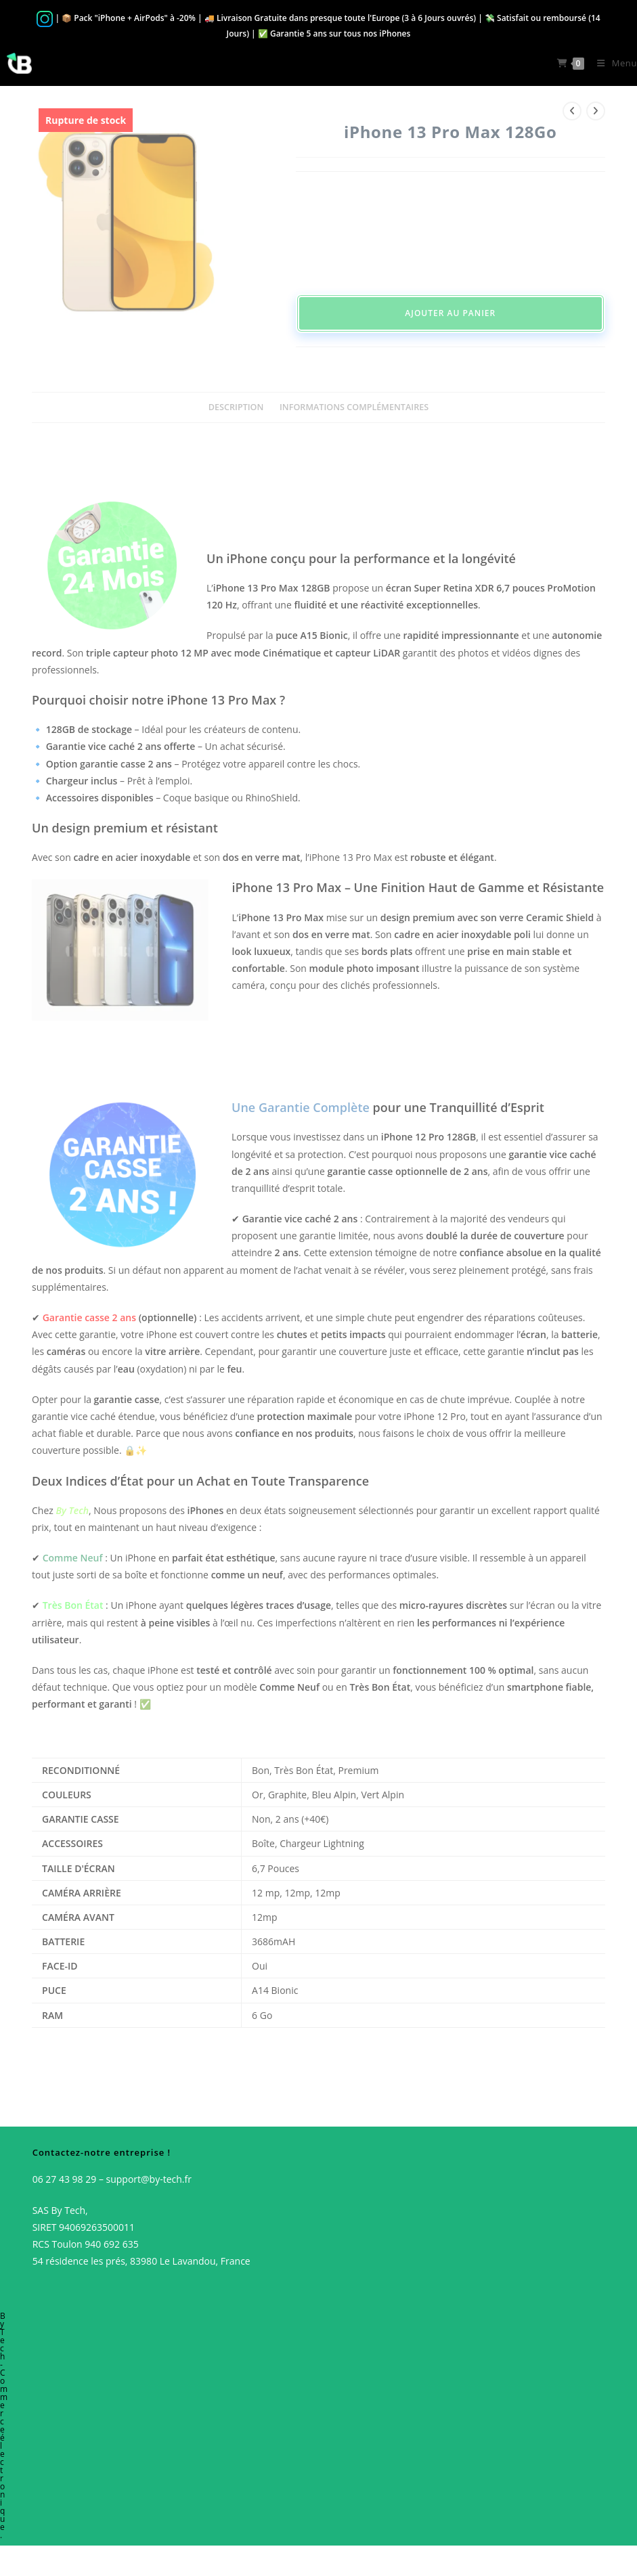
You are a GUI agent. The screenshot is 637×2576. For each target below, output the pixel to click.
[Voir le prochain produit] (595, 111)
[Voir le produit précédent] (572, 111)
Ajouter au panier (450, 313)
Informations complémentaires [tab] (354, 407)
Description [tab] (236, 407)
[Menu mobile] (612, 63)
